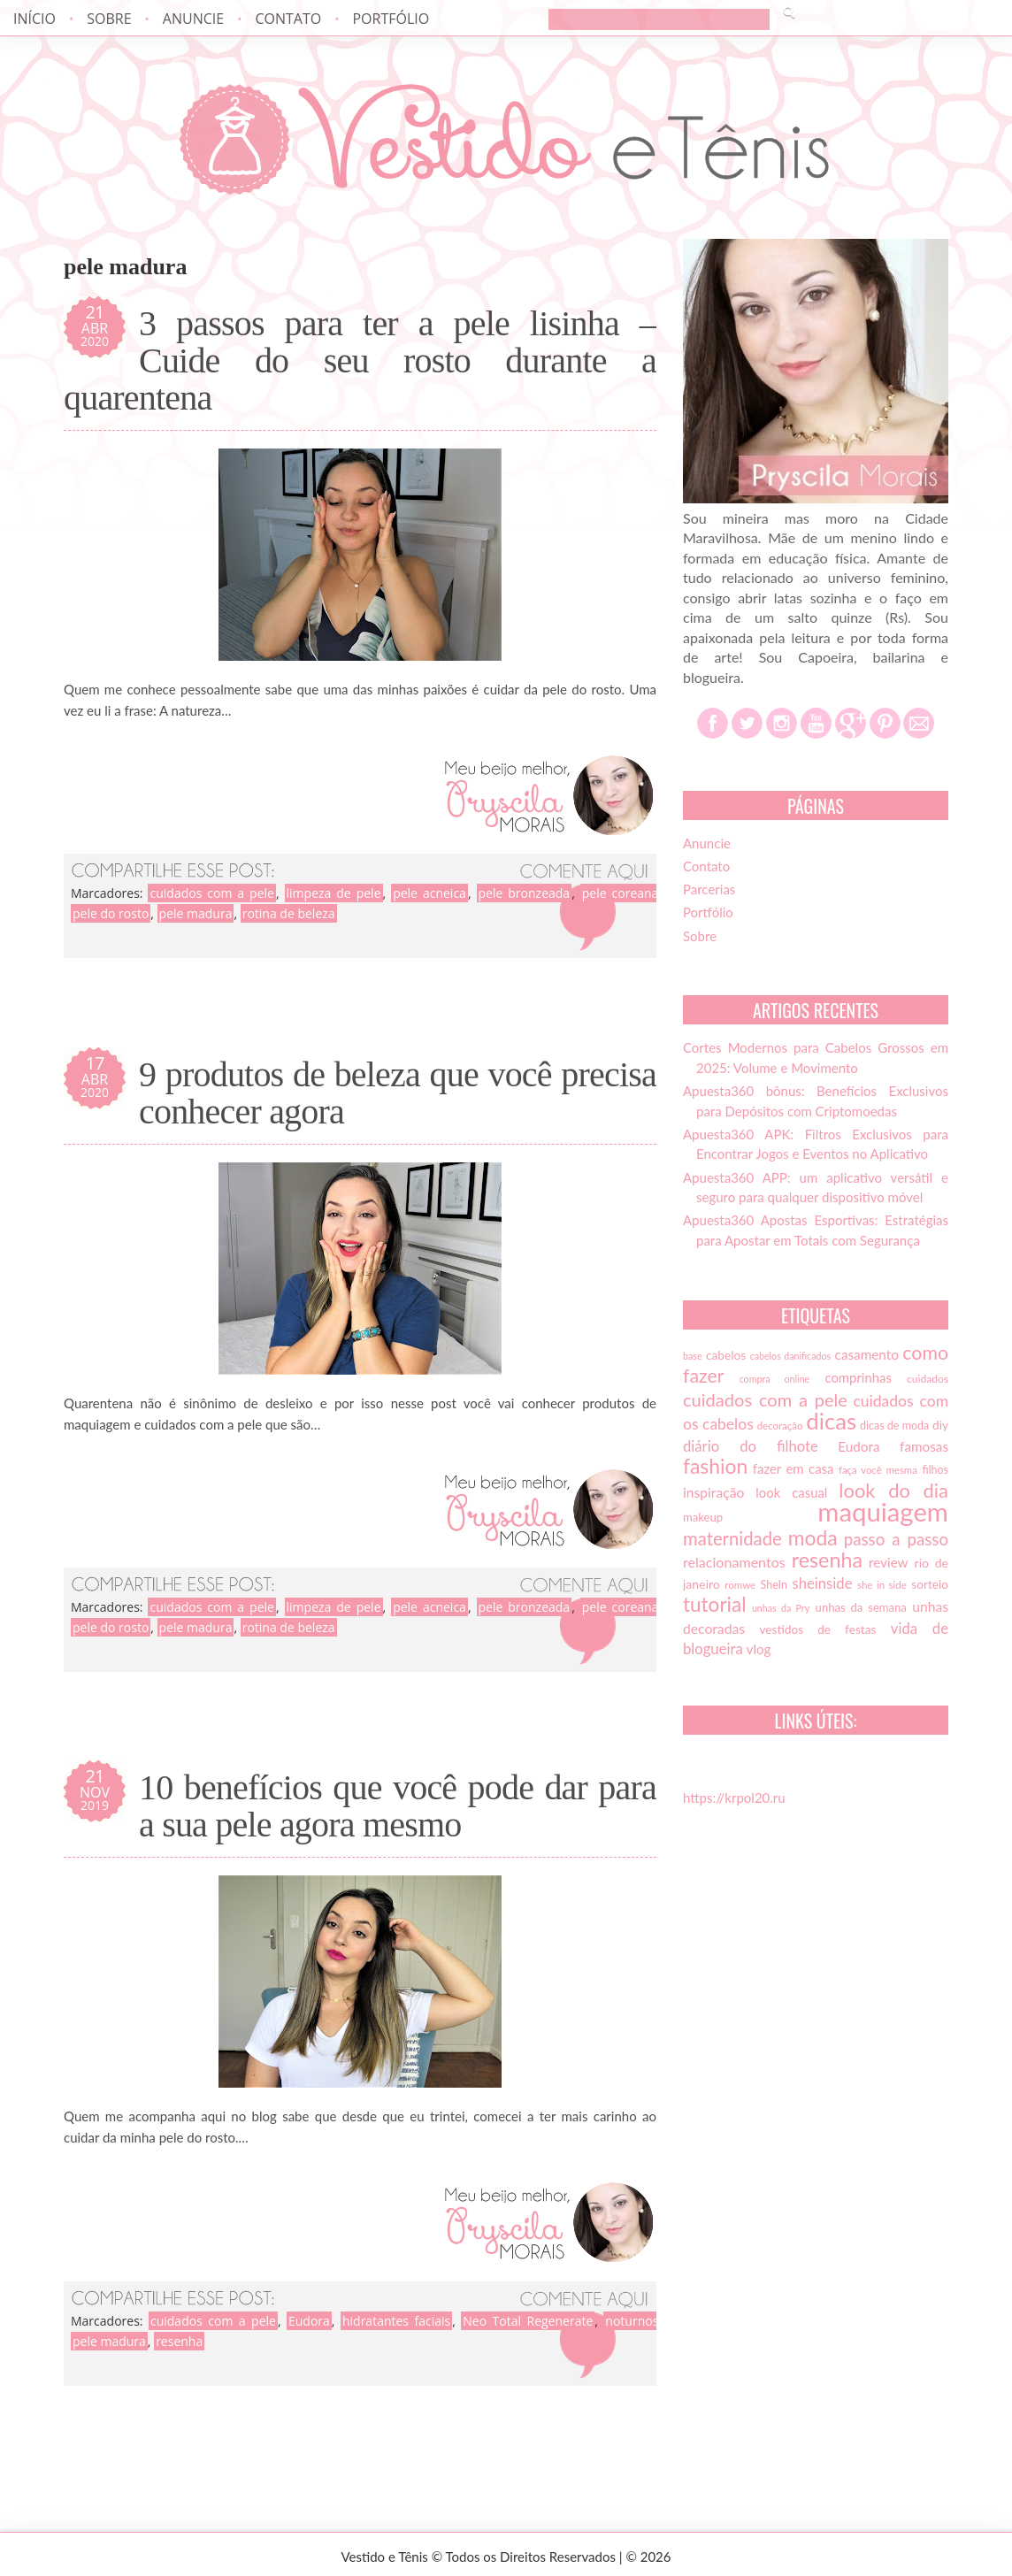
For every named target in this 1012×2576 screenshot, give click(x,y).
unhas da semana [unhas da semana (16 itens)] (861, 1607)
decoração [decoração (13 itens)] (780, 1425)
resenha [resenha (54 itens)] (827, 1559)
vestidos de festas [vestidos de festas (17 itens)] (817, 1629)
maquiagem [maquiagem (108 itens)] (882, 1511)
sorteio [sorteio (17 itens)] (929, 1584)
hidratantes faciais (396, 2320)
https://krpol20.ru (734, 1798)
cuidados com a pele (211, 893)
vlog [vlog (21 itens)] (759, 1649)
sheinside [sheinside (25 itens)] (822, 1583)
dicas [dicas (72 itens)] (831, 1420)
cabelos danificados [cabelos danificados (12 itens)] (790, 1355)
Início (34, 18)
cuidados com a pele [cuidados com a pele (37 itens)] (765, 1399)
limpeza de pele (334, 893)
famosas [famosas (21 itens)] (924, 1446)
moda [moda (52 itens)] (813, 1537)
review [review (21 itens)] (888, 1562)
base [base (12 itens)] (692, 1355)
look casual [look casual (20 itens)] (791, 1492)
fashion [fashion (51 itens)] (715, 1465)
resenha (179, 2341)
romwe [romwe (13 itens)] (739, 1585)
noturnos (631, 2320)
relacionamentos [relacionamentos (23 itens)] (734, 1561)
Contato (288, 18)
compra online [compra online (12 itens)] (775, 1378)
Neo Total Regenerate (528, 2320)
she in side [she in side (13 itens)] (882, 1585)
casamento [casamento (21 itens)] (867, 1354)
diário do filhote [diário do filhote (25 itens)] (750, 1446)
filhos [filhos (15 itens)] (936, 1469)
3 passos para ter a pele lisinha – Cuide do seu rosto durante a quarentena (360, 361)
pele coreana (620, 893)
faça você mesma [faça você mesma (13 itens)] (878, 1470)
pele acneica (429, 893)
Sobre (109, 18)
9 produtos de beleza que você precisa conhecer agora (397, 1093)
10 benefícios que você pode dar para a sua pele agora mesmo (397, 1806)
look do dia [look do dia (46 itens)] (893, 1490)
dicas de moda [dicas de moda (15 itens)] (894, 1425)
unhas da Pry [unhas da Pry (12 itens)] (780, 1608)
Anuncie (193, 18)
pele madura (196, 913)
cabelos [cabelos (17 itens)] (726, 1355)
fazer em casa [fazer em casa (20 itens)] (793, 1468)
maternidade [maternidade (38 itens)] (732, 1538)
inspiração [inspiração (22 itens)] (713, 1492)
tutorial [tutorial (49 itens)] (714, 1604)
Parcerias (709, 889)
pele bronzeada (525, 893)
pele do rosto (111, 913)
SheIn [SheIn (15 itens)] (774, 1584)
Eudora (309, 2320)
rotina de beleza (288, 913)
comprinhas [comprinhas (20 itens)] (857, 1377)
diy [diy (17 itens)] (940, 1425)
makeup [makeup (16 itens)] (703, 1517)
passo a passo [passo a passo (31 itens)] (896, 1539)
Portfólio (390, 18)
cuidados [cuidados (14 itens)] (927, 1378)
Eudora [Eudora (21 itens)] (858, 1446)
